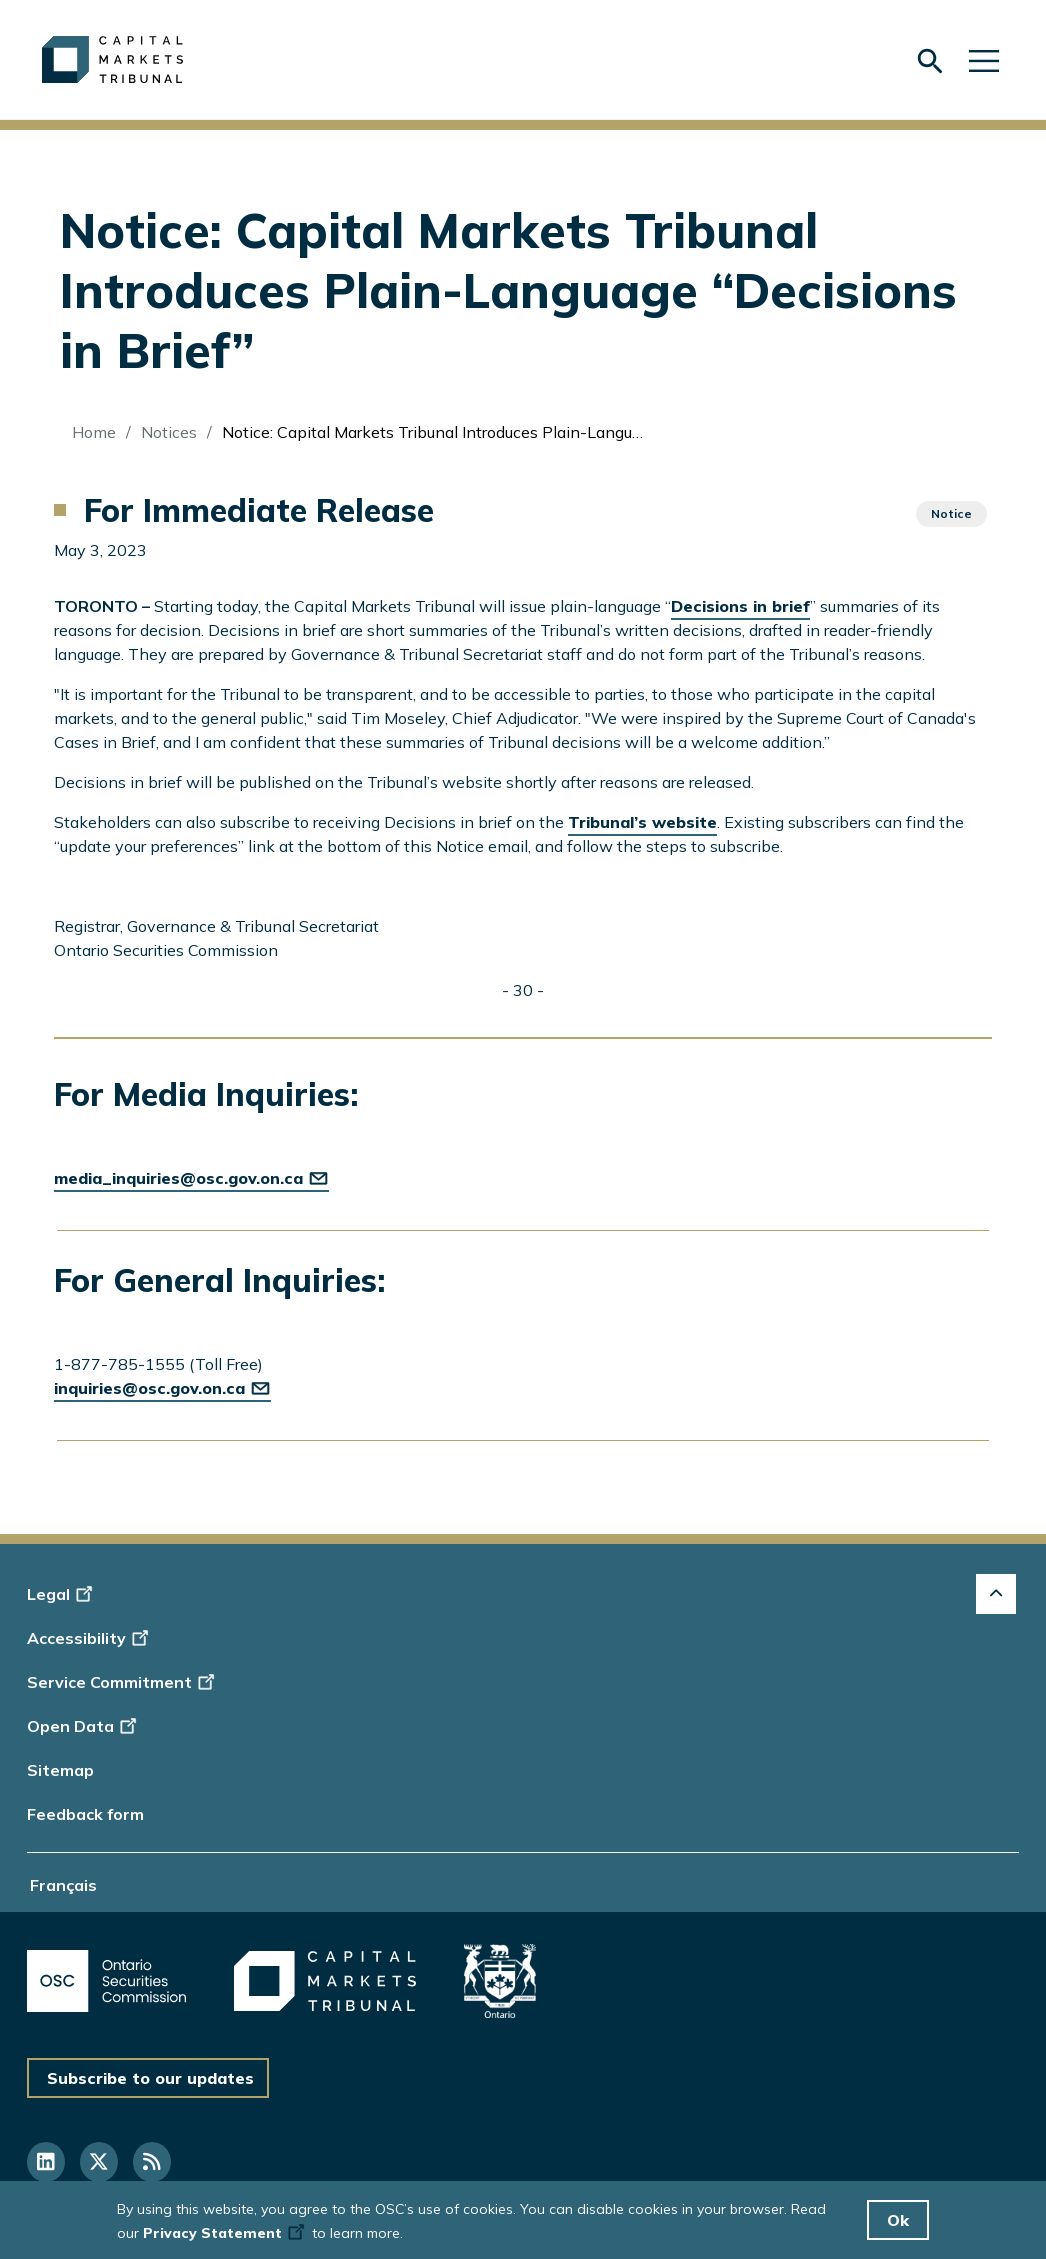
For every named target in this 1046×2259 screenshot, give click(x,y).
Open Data (84, 1726)
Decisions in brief (740, 606)
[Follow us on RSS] (152, 2162)
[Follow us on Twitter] (99, 2162)
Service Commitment (122, 1682)
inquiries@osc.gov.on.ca (162, 1388)
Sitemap (60, 1770)
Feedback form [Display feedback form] (85, 1814)
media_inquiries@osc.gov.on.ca (191, 1178)
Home (94, 432)
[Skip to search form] (930, 60)
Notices (169, 432)
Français (63, 1885)
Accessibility (90, 1638)
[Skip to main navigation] (984, 59)
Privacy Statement (225, 2233)
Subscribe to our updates (150, 2078)
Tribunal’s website (642, 822)
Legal (62, 1594)
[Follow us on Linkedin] (46, 2162)
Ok (898, 2220)
